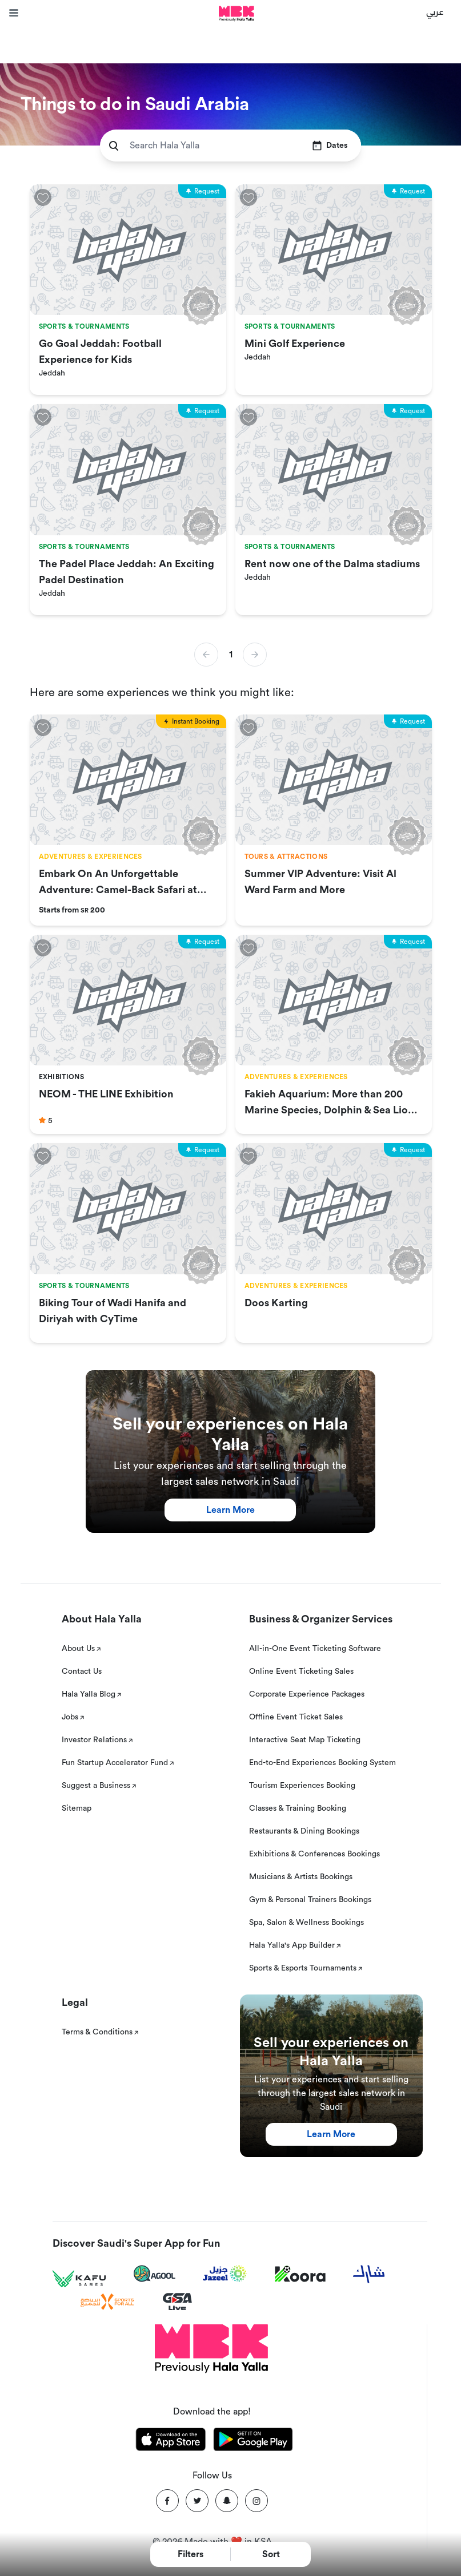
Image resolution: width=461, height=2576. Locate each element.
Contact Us (82, 1671)
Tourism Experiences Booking (302, 1786)
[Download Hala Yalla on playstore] (253, 2441)
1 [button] (230, 654)
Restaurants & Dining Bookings (304, 1831)
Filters (190, 2554)
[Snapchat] (226, 2500)
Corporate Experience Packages (306, 1694)
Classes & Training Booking (297, 1808)
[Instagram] (256, 2500)
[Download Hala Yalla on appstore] (171, 2441)
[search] (113, 146)
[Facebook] (167, 2500)
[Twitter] (197, 2500)
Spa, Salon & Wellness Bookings (306, 1923)
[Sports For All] (107, 2302)
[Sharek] (369, 2274)
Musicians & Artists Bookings (300, 1877)
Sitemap (76, 1808)
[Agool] (154, 2273)
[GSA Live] (177, 2302)
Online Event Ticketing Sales (301, 1671)
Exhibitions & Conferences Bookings (314, 1854)
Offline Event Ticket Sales (296, 1717)
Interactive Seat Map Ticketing (304, 1740)
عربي (435, 11)
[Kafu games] (79, 2279)
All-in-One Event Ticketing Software (315, 1649)
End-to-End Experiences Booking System (322, 1763)
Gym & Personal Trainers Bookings (310, 1900)
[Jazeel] (225, 2274)
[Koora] (300, 2274)
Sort (271, 2554)
